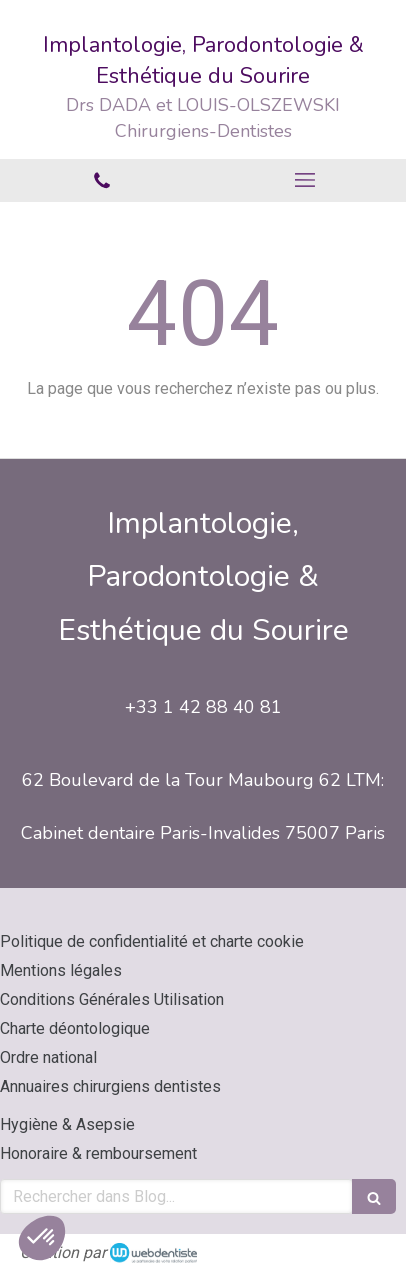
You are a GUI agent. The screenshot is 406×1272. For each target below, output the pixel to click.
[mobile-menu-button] (304, 180)
